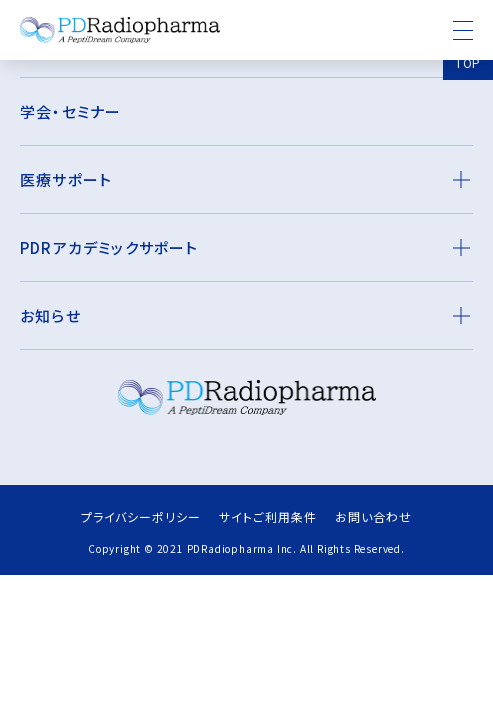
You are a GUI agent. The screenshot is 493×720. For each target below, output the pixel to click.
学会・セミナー (70, 111)
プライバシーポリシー (141, 516)
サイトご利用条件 (268, 516)
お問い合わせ (373, 516)
